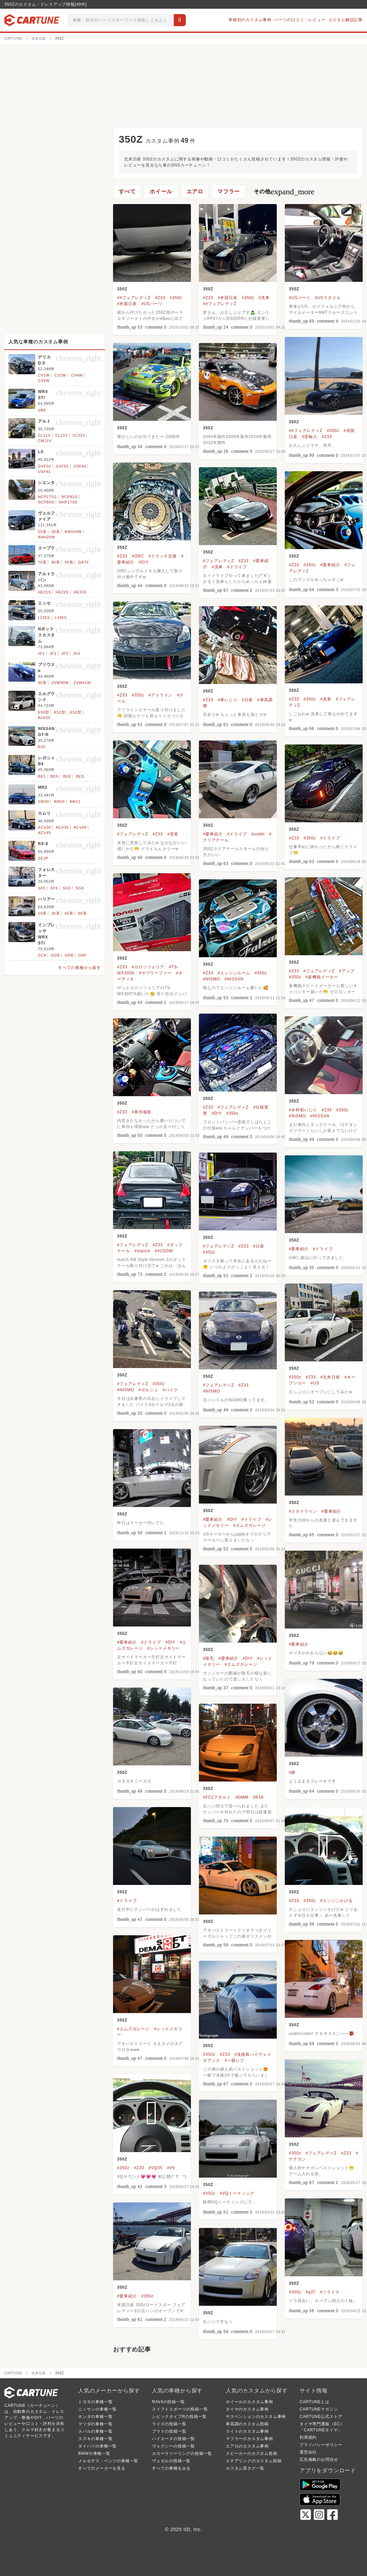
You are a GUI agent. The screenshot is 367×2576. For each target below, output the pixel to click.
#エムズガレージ (249, 1525)
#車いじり (228, 699)
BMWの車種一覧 (94, 2453)
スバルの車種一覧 (95, 2431)
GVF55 (62, 466)
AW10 (59, 801)
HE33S (80, 592)
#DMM (242, 1797)
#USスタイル (327, 297)
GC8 (42, 955)
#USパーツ (152, 303)
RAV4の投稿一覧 (168, 2401)
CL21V (61, 435)
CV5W (44, 381)
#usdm (258, 834)
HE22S (62, 592)
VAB (42, 410)
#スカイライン (303, 1511)
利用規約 (308, 2437)
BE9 (54, 776)
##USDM (164, 1251)
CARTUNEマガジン (319, 2409)
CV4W (77, 375)
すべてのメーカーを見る (101, 2468)
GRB (69, 955)
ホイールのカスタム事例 (249, 2401)
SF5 (42, 888)
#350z (176, 297)
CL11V (44, 435)
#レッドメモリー (163, 1648)
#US (314, 1383)
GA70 (83, 562)
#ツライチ (330, 2292)
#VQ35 (155, 2168)
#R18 (258, 1797)
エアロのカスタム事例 (247, 2446)
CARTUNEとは (314, 2401)
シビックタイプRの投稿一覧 (179, 2416)
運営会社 (308, 2452)
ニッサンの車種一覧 (97, 2409)
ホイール (161, 191)
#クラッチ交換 (163, 556)
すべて (127, 191)
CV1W (44, 375)
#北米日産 (330, 1377)
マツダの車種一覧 (95, 2424)
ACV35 (62, 827)
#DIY (144, 562)
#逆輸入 (309, 436)
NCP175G (47, 497)
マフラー (228, 191)
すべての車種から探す (79, 967)
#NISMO (211, 979)
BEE (67, 776)
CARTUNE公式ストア (321, 2416)
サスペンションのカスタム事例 (256, 2416)
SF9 (54, 888)
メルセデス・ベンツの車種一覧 (108, 2461)
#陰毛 (208, 1658)
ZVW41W (82, 683)
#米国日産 (127, 303)
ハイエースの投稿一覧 (173, 2438)
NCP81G (69, 497)
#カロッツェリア (148, 967)
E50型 (43, 712)
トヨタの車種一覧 (95, 2401)
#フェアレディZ (218, 560)
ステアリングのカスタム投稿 (253, 2461)
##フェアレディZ (134, 297)
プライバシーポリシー (321, 2444)
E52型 (76, 712)
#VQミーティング (237, 2193)
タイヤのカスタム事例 (247, 2409)
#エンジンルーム (234, 973)
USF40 (79, 466)
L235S (44, 618)
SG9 (79, 888)
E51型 (59, 712)
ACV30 (44, 827)
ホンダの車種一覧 (95, 2416)
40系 (42, 683)
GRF (82, 955)
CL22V (79, 435)
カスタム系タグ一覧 (245, 2468)
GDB (55, 955)
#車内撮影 (142, 1112)
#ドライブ (237, 567)
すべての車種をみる (171, 2468)
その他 (284, 191)
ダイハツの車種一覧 (97, 2446)
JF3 (64, 653)
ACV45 (44, 833)
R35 (42, 747)
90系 (69, 562)
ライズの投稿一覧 (169, 2424)
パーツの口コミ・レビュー (300, 19)
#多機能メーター (322, 977)
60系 (69, 913)
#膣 (292, 1772)
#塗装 (172, 834)
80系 (55, 562)
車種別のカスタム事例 (249, 19)
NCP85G (46, 502)
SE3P (43, 858)
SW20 (43, 801)
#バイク (170, 1390)
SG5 (67, 888)
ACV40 (80, 827)
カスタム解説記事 (345, 19)
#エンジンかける (336, 1900)
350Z (122, 289)
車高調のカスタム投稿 (247, 2424)
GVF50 (44, 466)
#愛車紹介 (330, 565)
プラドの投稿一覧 (169, 2431)
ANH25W (46, 537)
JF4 (76, 653)
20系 (42, 532)
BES (80, 776)
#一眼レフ (234, 2060)
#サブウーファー (155, 973)
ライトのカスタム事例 (247, 2431)
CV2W (60, 375)
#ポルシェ (148, 1390)
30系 (55, 532)
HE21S (44, 592)
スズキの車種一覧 (95, 2438)
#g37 (311, 2292)
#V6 (171, 2168)
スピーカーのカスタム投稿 (251, 2453)
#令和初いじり (303, 1110)
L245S (61, 618)
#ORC (138, 556)
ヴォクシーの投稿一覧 (173, 2446)
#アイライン (160, 695)
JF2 (53, 653)
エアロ (195, 191)
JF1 (41, 653)
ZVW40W (60, 683)
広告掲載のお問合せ (319, 2459)
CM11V (45, 441)
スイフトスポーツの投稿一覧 (180, 2409)
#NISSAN (234, 979)
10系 (42, 913)
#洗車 (264, 297)
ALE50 (44, 718)
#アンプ (346, 971)
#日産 (247, 699)
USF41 (44, 472)
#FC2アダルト (217, 1797)
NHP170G (68, 502)
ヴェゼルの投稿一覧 (171, 2461)
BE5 (42, 776)
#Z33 (160, 297)
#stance (143, 1251)
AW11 (75, 801)
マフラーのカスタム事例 (249, 2438)
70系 (42, 562)
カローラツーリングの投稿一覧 (182, 2453)
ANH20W (73, 532)
